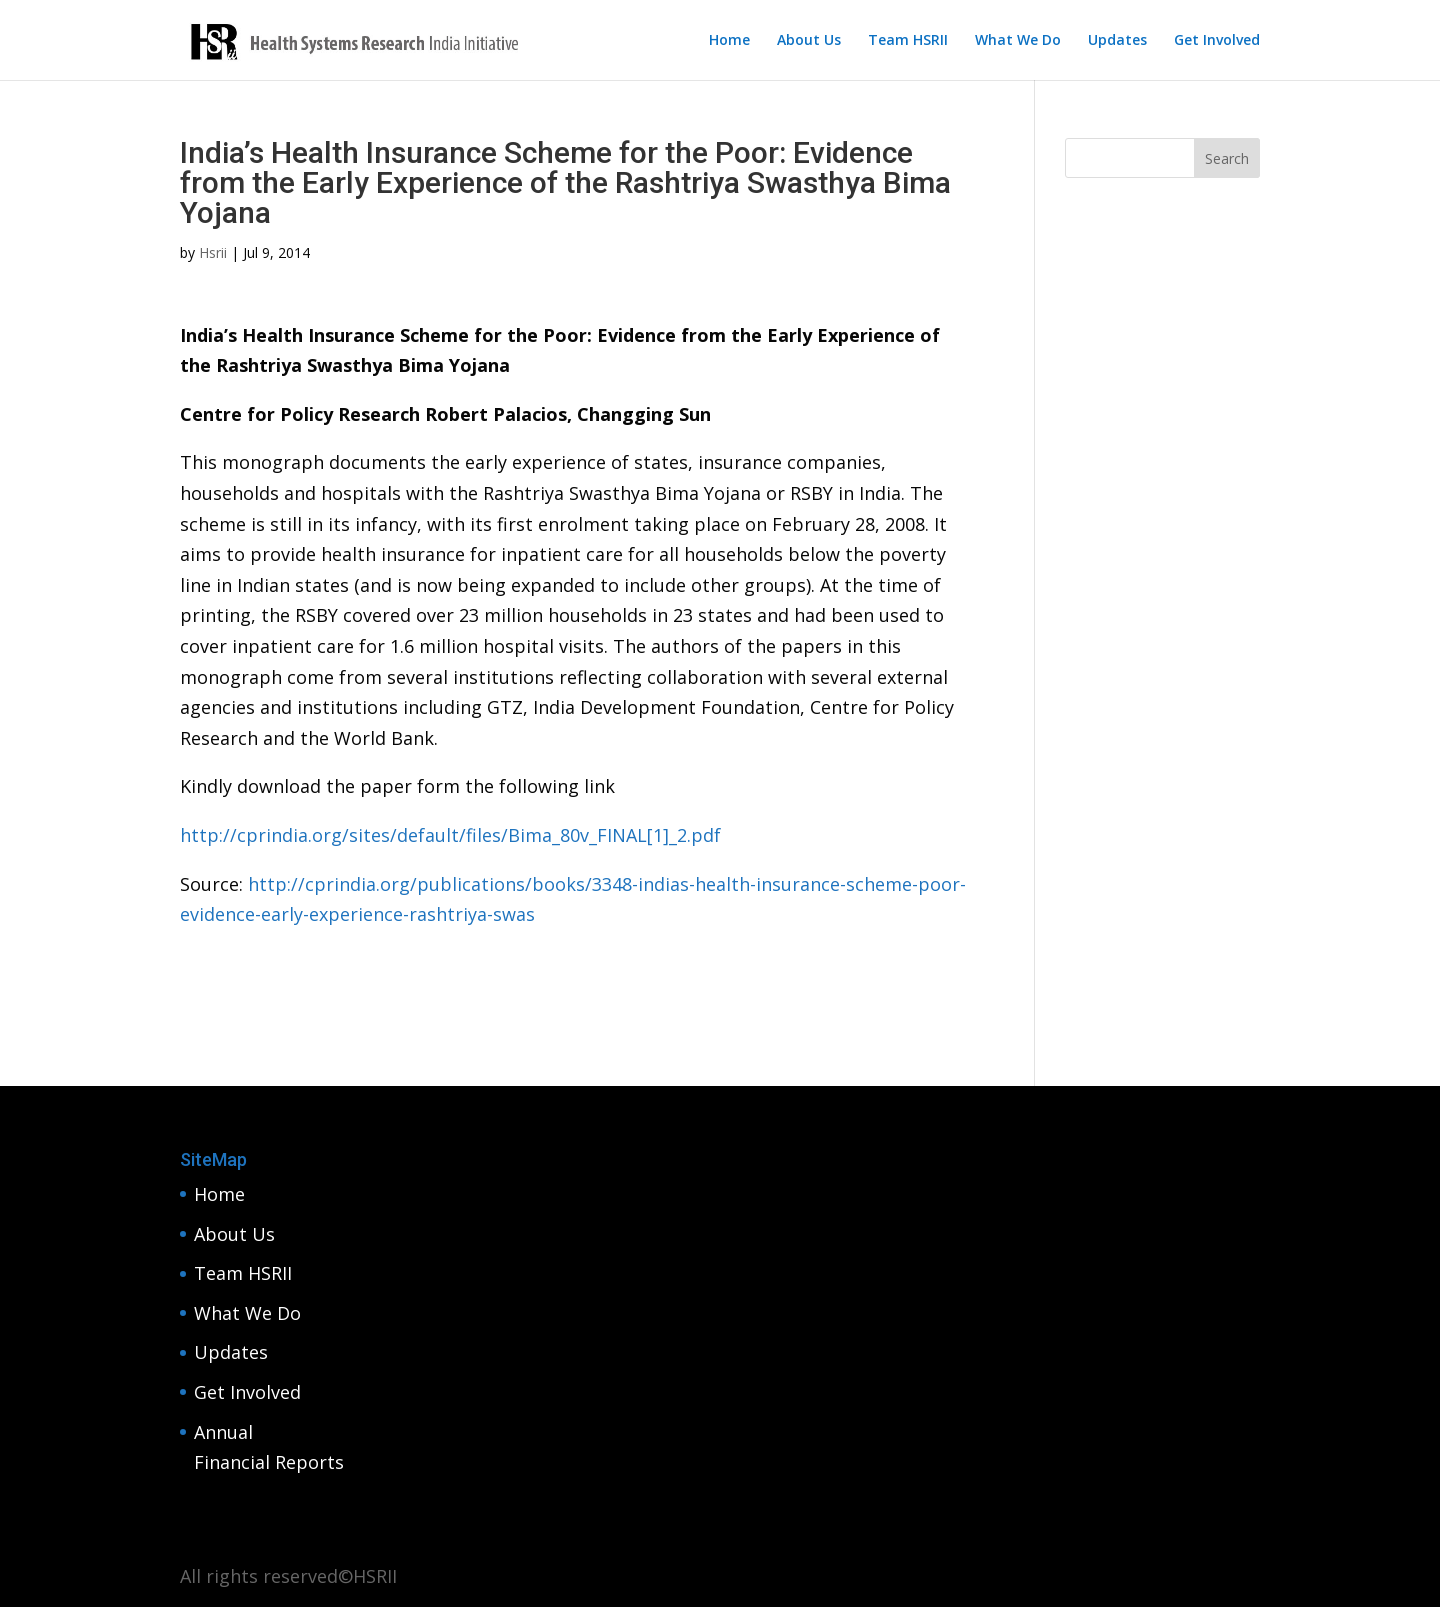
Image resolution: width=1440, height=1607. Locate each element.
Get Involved (1217, 41)
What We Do (1018, 41)
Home (729, 41)
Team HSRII (908, 41)
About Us (809, 41)
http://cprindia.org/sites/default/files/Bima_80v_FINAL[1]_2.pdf (450, 835)
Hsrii (213, 252)
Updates (1117, 41)
